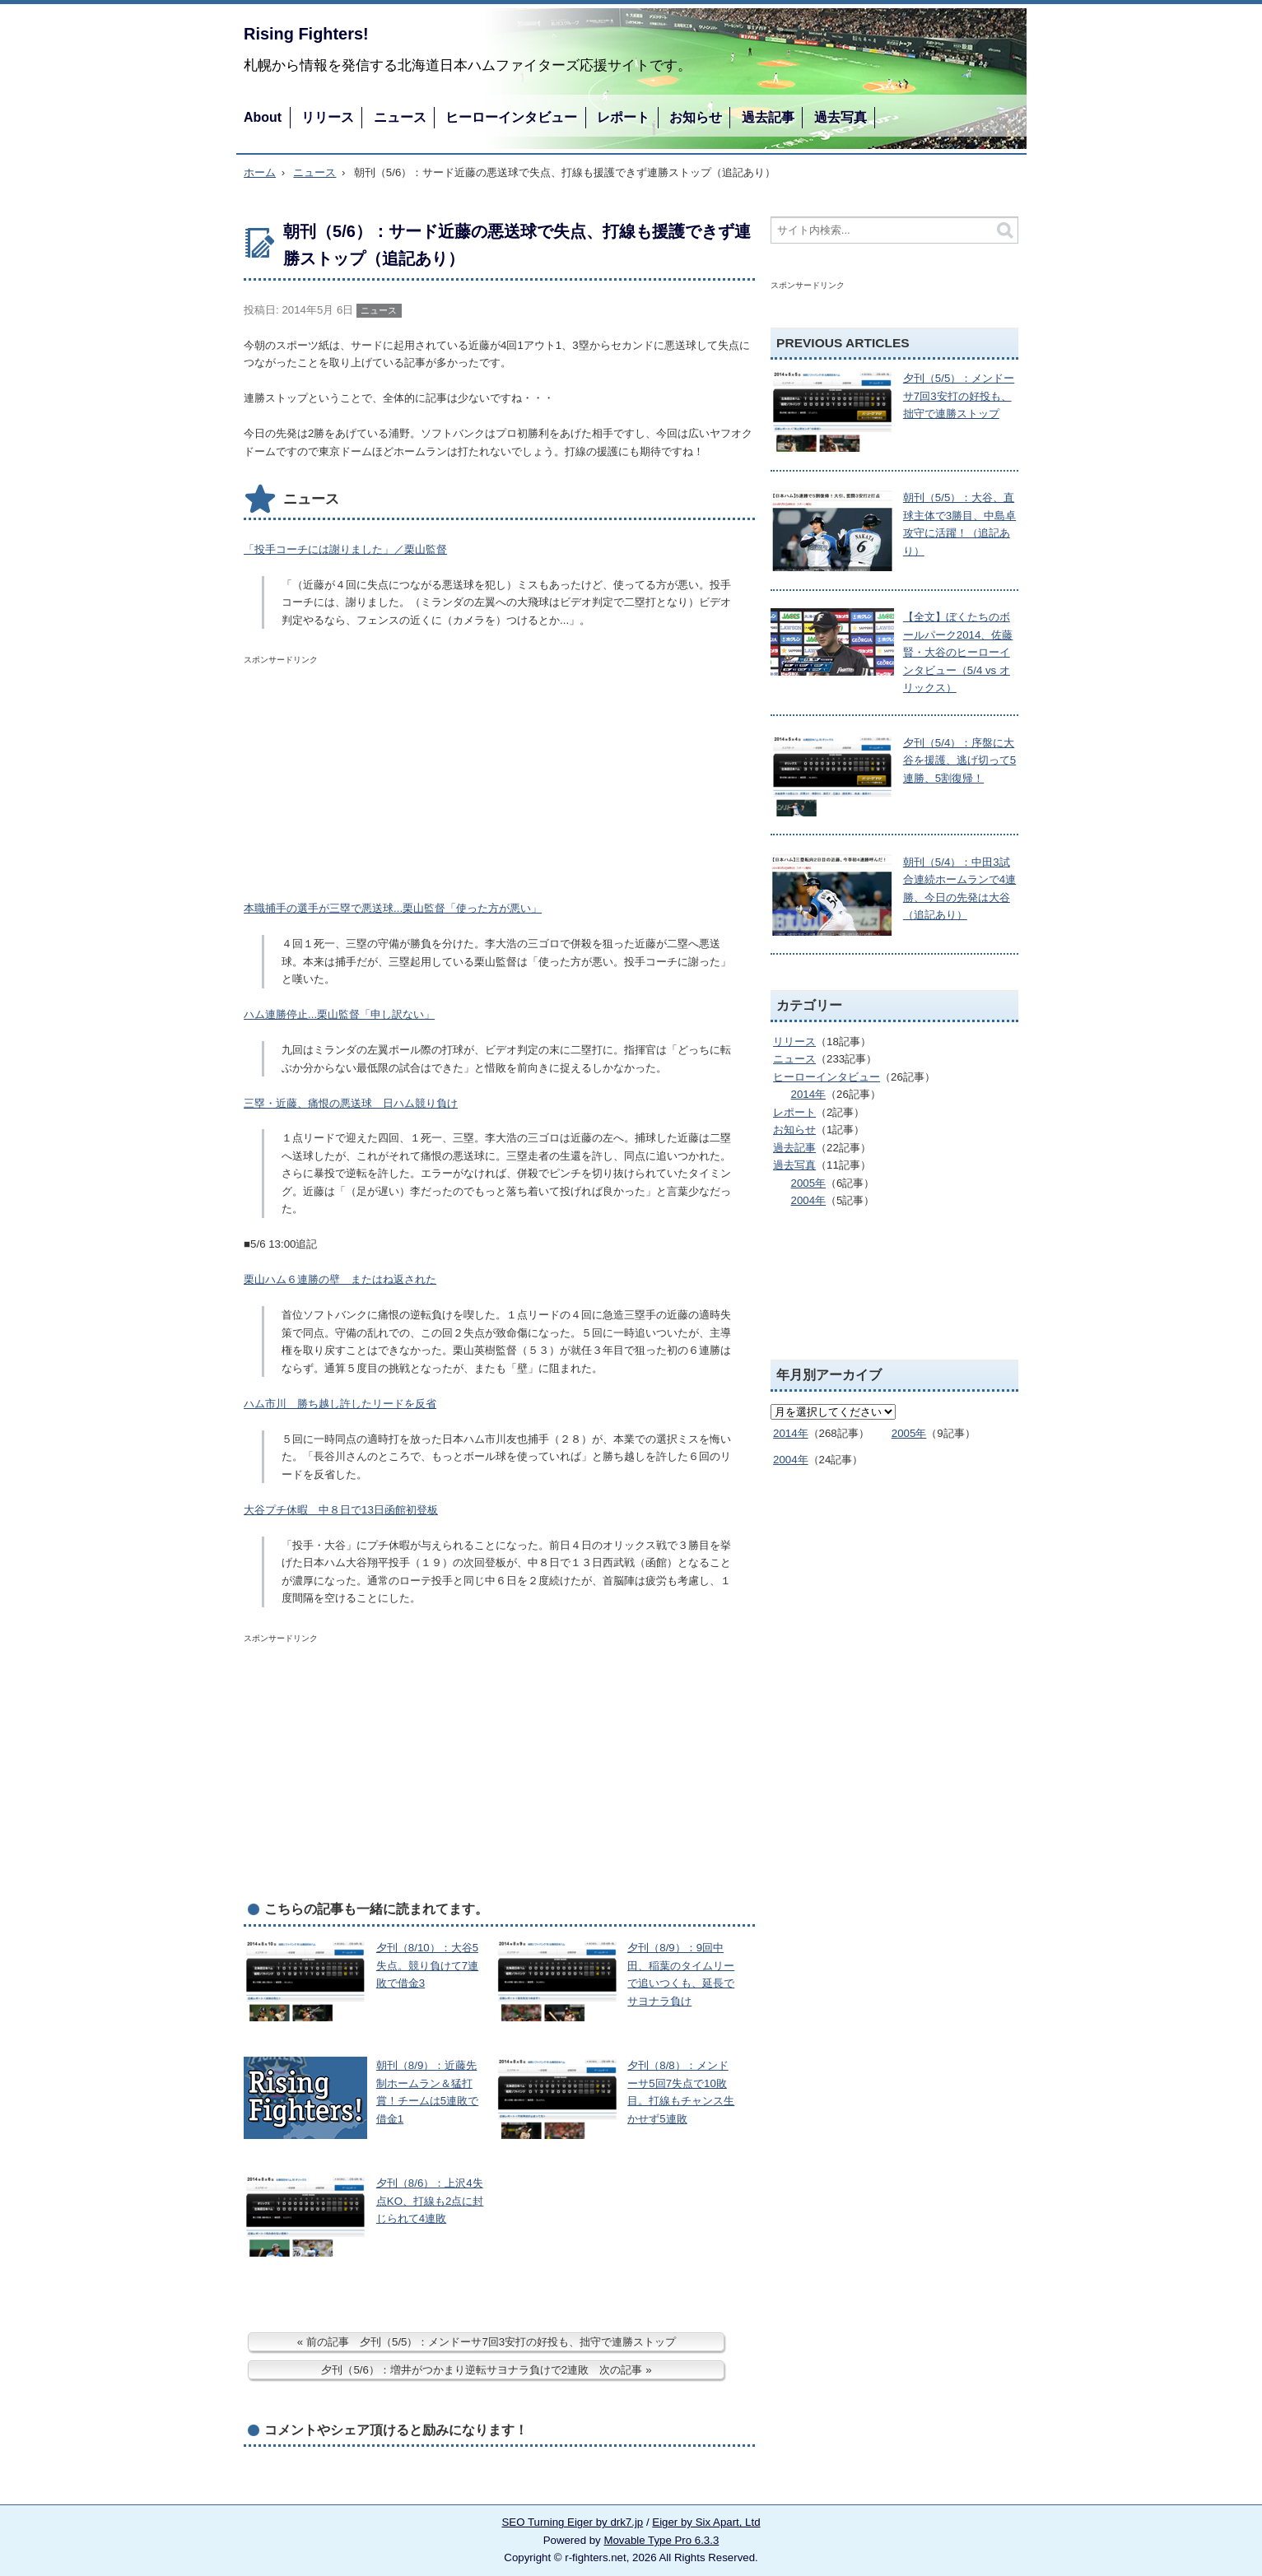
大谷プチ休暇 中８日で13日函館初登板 (341, 1510)
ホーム (260, 172)
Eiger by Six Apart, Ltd (706, 2522)
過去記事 (768, 117)
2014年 (809, 1094)
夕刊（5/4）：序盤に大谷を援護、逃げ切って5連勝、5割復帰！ (959, 760)
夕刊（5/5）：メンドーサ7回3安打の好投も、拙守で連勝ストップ (958, 396)
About (263, 117)
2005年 (809, 1183)
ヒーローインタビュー (511, 117)
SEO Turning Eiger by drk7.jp (572, 2522)
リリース (327, 117)
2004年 (809, 1200)
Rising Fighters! (306, 34)
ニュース (400, 117)
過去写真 (840, 117)
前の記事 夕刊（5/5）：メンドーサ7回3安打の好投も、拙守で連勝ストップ (491, 2342)
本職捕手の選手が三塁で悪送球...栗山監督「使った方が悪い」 (393, 908)
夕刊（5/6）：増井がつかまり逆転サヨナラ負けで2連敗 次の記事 (481, 2370)
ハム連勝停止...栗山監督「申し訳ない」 (339, 1014)
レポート (623, 117)
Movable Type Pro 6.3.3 (661, 2540)
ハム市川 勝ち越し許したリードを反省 (340, 1403)
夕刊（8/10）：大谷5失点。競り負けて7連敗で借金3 (427, 1965)
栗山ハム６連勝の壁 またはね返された (340, 1279)
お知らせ (695, 117)
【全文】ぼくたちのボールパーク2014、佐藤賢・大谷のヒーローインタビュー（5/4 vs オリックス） (958, 652)
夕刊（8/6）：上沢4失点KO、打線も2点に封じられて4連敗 (430, 2201)
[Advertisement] (367, 773)
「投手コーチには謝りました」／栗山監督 (345, 549)
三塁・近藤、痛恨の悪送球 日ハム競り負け (351, 1103)
